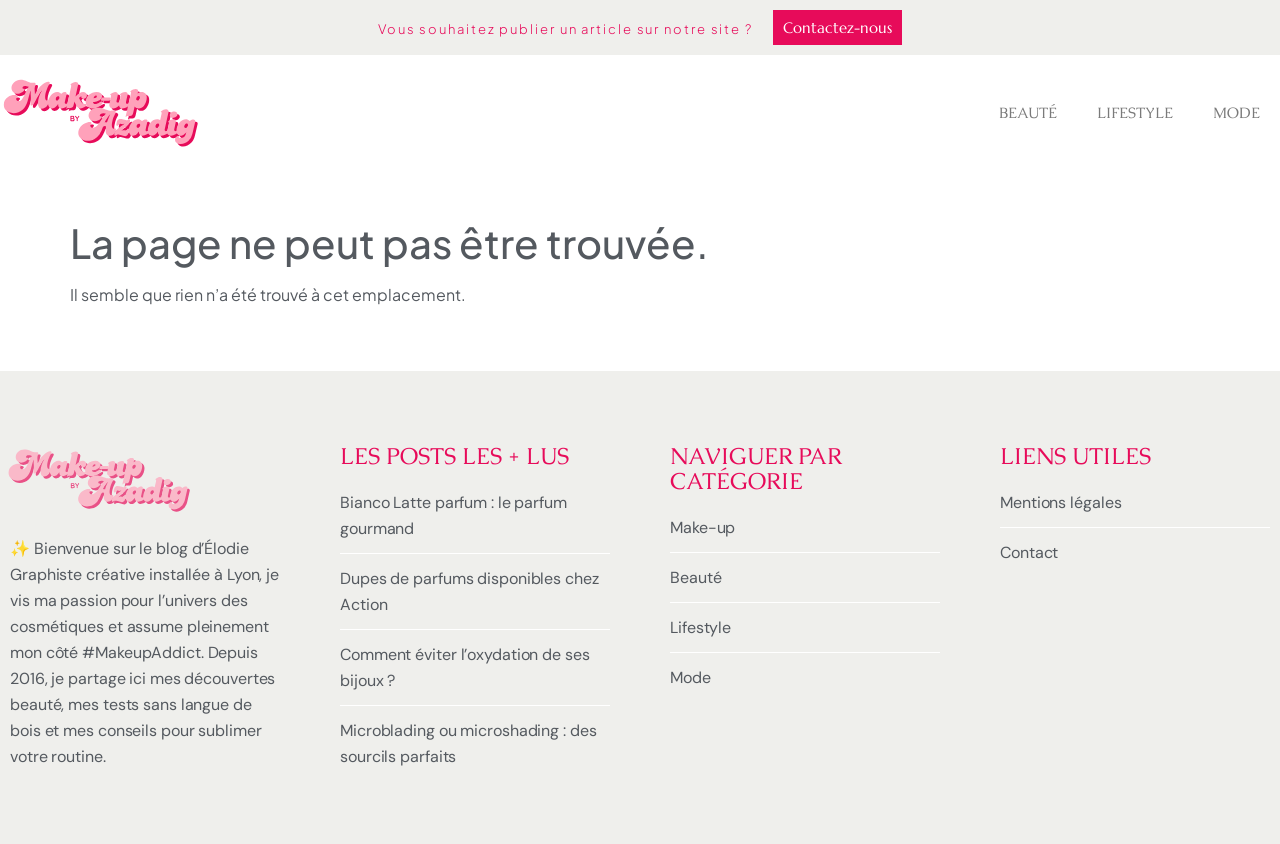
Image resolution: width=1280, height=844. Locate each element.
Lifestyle (1135, 112)
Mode (1236, 112)
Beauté (1028, 112)
